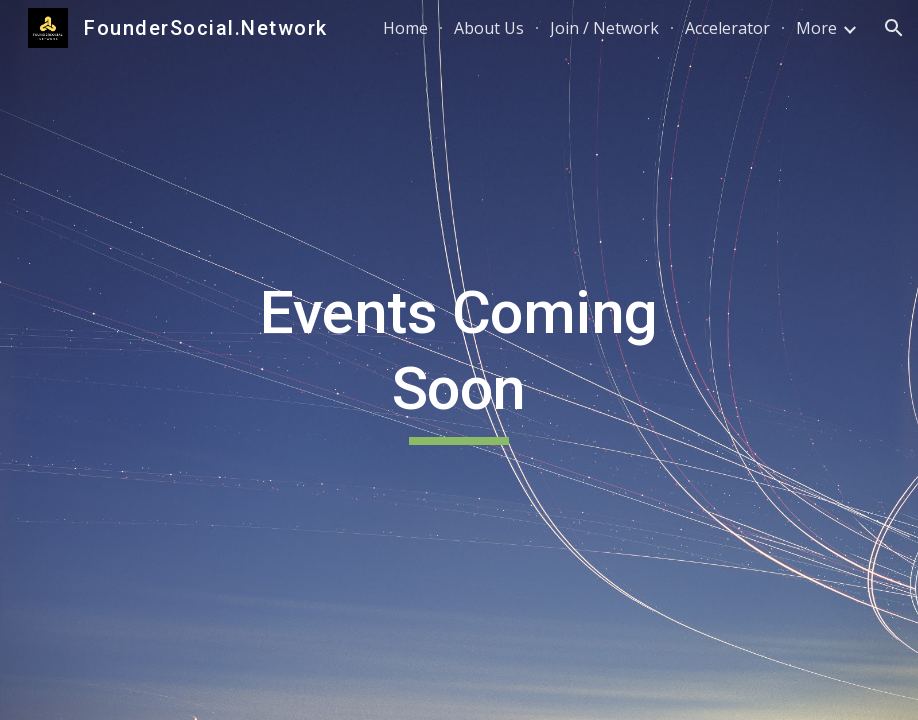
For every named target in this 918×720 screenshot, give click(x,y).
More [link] (816, 28)
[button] (894, 28)
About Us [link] (489, 28)
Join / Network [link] (604, 28)
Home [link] (405, 28)
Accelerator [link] (727, 28)
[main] (458, 359)
